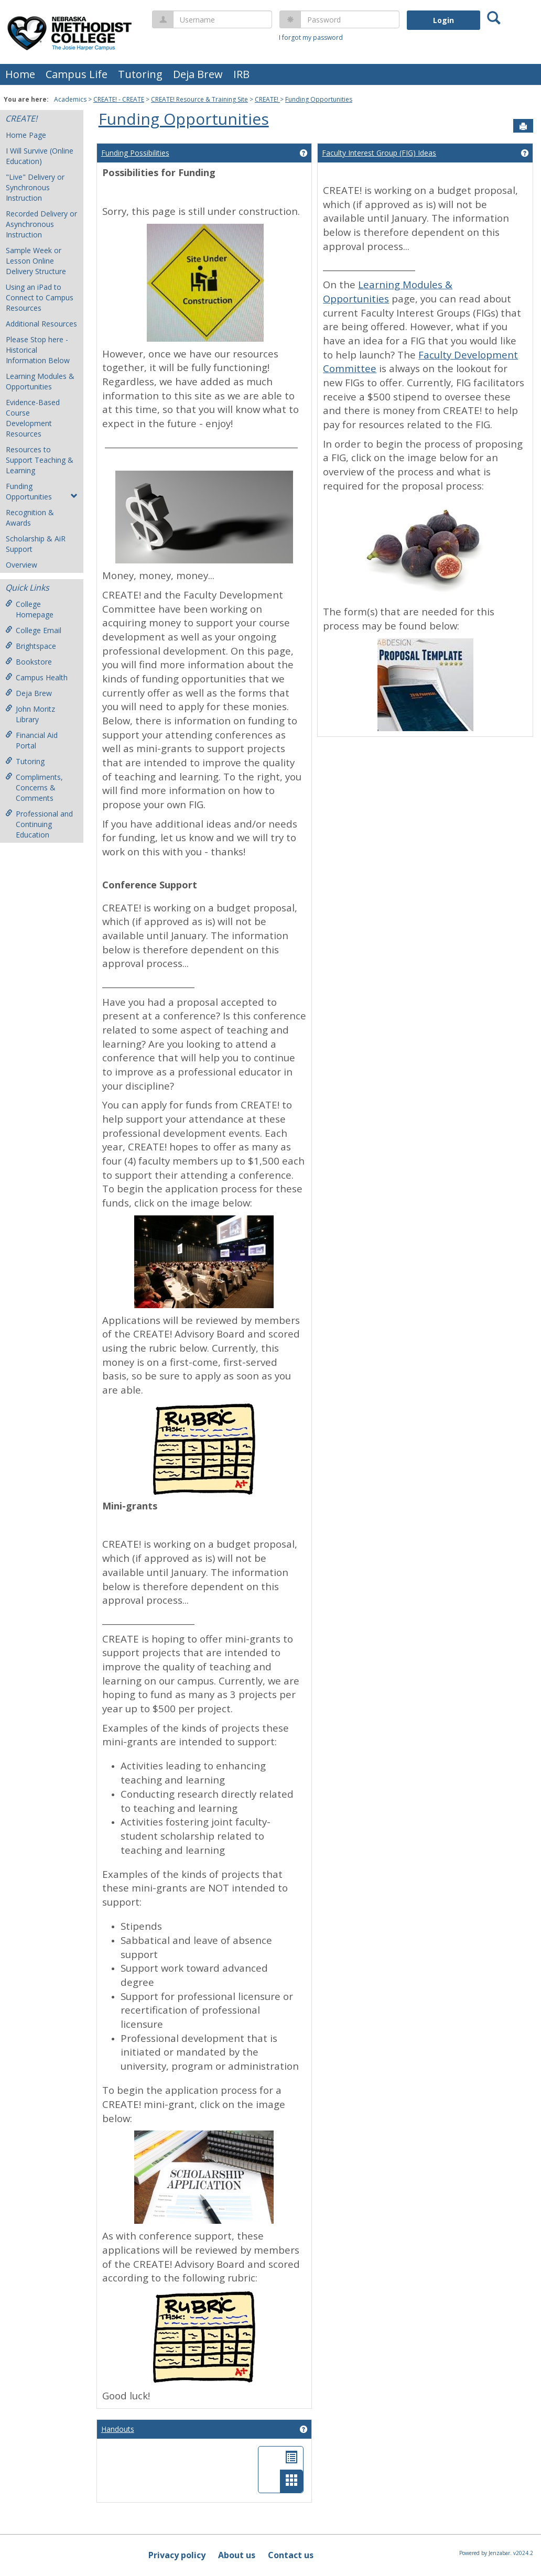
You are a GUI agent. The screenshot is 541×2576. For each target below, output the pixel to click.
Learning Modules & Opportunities (40, 381)
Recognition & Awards (30, 517)
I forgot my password (311, 37)
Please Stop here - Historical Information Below (38, 349)
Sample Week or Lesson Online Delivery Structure (36, 260)
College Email (33, 630)
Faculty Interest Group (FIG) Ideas (379, 153)
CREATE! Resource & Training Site (199, 99)
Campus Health (36, 677)
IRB (241, 74)
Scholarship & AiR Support (36, 544)
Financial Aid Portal (31, 740)
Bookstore (28, 662)
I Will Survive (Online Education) (39, 156)
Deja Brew (198, 74)
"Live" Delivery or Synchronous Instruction (35, 187)
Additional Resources (41, 324)
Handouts (117, 2429)
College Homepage (29, 609)
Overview (21, 565)
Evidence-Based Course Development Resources (33, 418)
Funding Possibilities (135, 153)
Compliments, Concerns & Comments (34, 787)
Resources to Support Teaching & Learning (39, 459)
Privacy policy (176, 2555)
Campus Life (76, 74)
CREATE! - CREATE (118, 99)
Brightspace (30, 646)
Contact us (290, 2555)
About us (236, 2555)
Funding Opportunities (318, 99)
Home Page (26, 135)
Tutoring (140, 74)
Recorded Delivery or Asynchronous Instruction (41, 224)
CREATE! (267, 99)
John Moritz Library (30, 714)
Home (20, 74)
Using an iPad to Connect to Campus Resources (39, 297)
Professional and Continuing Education (39, 824)
